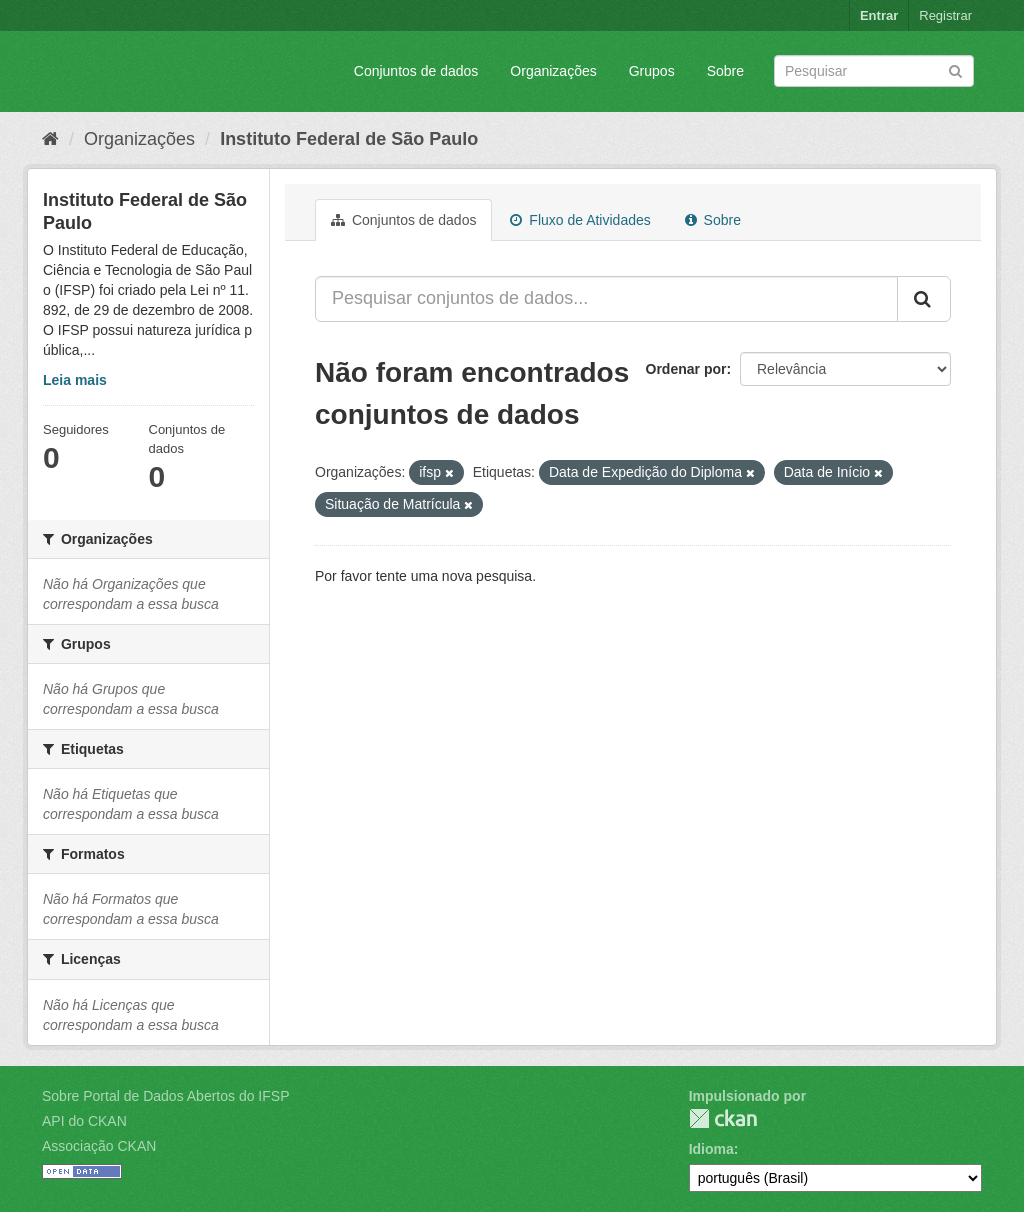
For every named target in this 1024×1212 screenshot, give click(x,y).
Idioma (711, 1149)
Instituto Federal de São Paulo (349, 139)
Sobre (725, 71)
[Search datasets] (874, 71)
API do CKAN (84, 1121)
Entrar (879, 15)
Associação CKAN (99, 1146)
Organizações (553, 71)
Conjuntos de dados (416, 71)
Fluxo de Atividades (580, 220)
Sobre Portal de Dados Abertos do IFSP (165, 1096)
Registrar (945, 15)
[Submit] (955, 69)
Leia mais (75, 380)
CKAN (723, 1118)
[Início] (50, 139)
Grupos (652, 71)
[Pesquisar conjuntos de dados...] (606, 299)
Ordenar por (686, 369)
